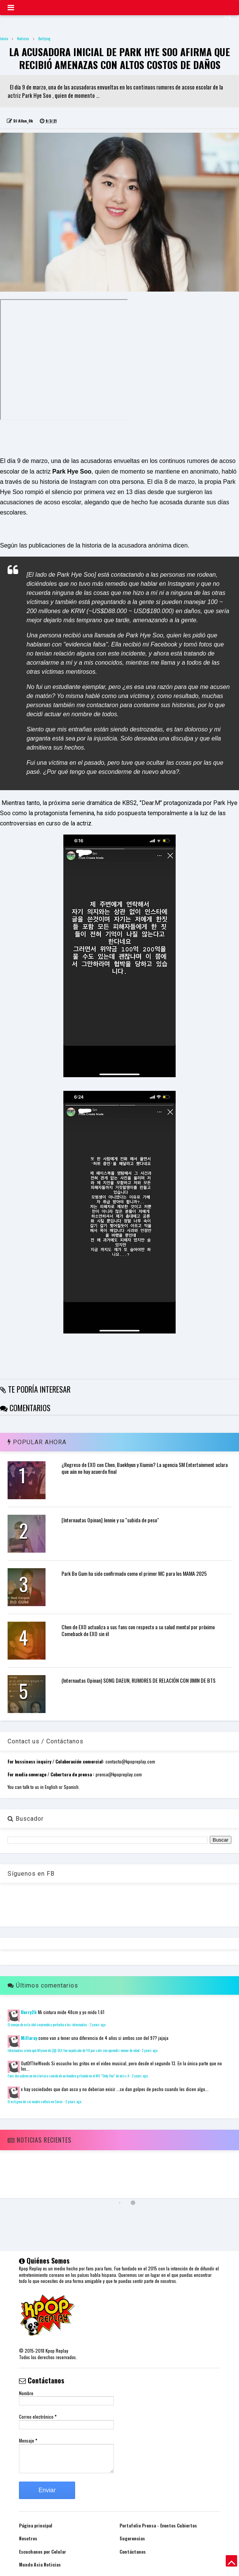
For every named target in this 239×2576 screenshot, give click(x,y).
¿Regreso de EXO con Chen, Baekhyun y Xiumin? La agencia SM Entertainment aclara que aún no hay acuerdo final (144, 1468)
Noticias (23, 38)
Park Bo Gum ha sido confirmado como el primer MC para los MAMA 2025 (134, 1573)
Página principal (35, 2525)
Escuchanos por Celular (42, 2551)
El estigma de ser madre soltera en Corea (35, 2101)
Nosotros (28, 2538)
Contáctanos (133, 2551)
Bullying (44, 38)
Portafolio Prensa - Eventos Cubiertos (158, 2525)
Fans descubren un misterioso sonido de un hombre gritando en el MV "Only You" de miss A (68, 2076)
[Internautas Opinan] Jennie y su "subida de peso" (110, 1520)
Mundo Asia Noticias (40, 2564)
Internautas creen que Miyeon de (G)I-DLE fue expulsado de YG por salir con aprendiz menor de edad (73, 2050)
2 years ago (97, 2024)
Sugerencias (132, 2538)
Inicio (4, 38)
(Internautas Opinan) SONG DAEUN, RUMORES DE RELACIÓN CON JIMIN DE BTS (138, 1680)
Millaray (29, 2038)
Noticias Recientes (39, 2140)
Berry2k (29, 2012)
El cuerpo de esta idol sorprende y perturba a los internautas (47, 2024)
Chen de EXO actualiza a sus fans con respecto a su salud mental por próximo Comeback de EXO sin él (138, 1630)
